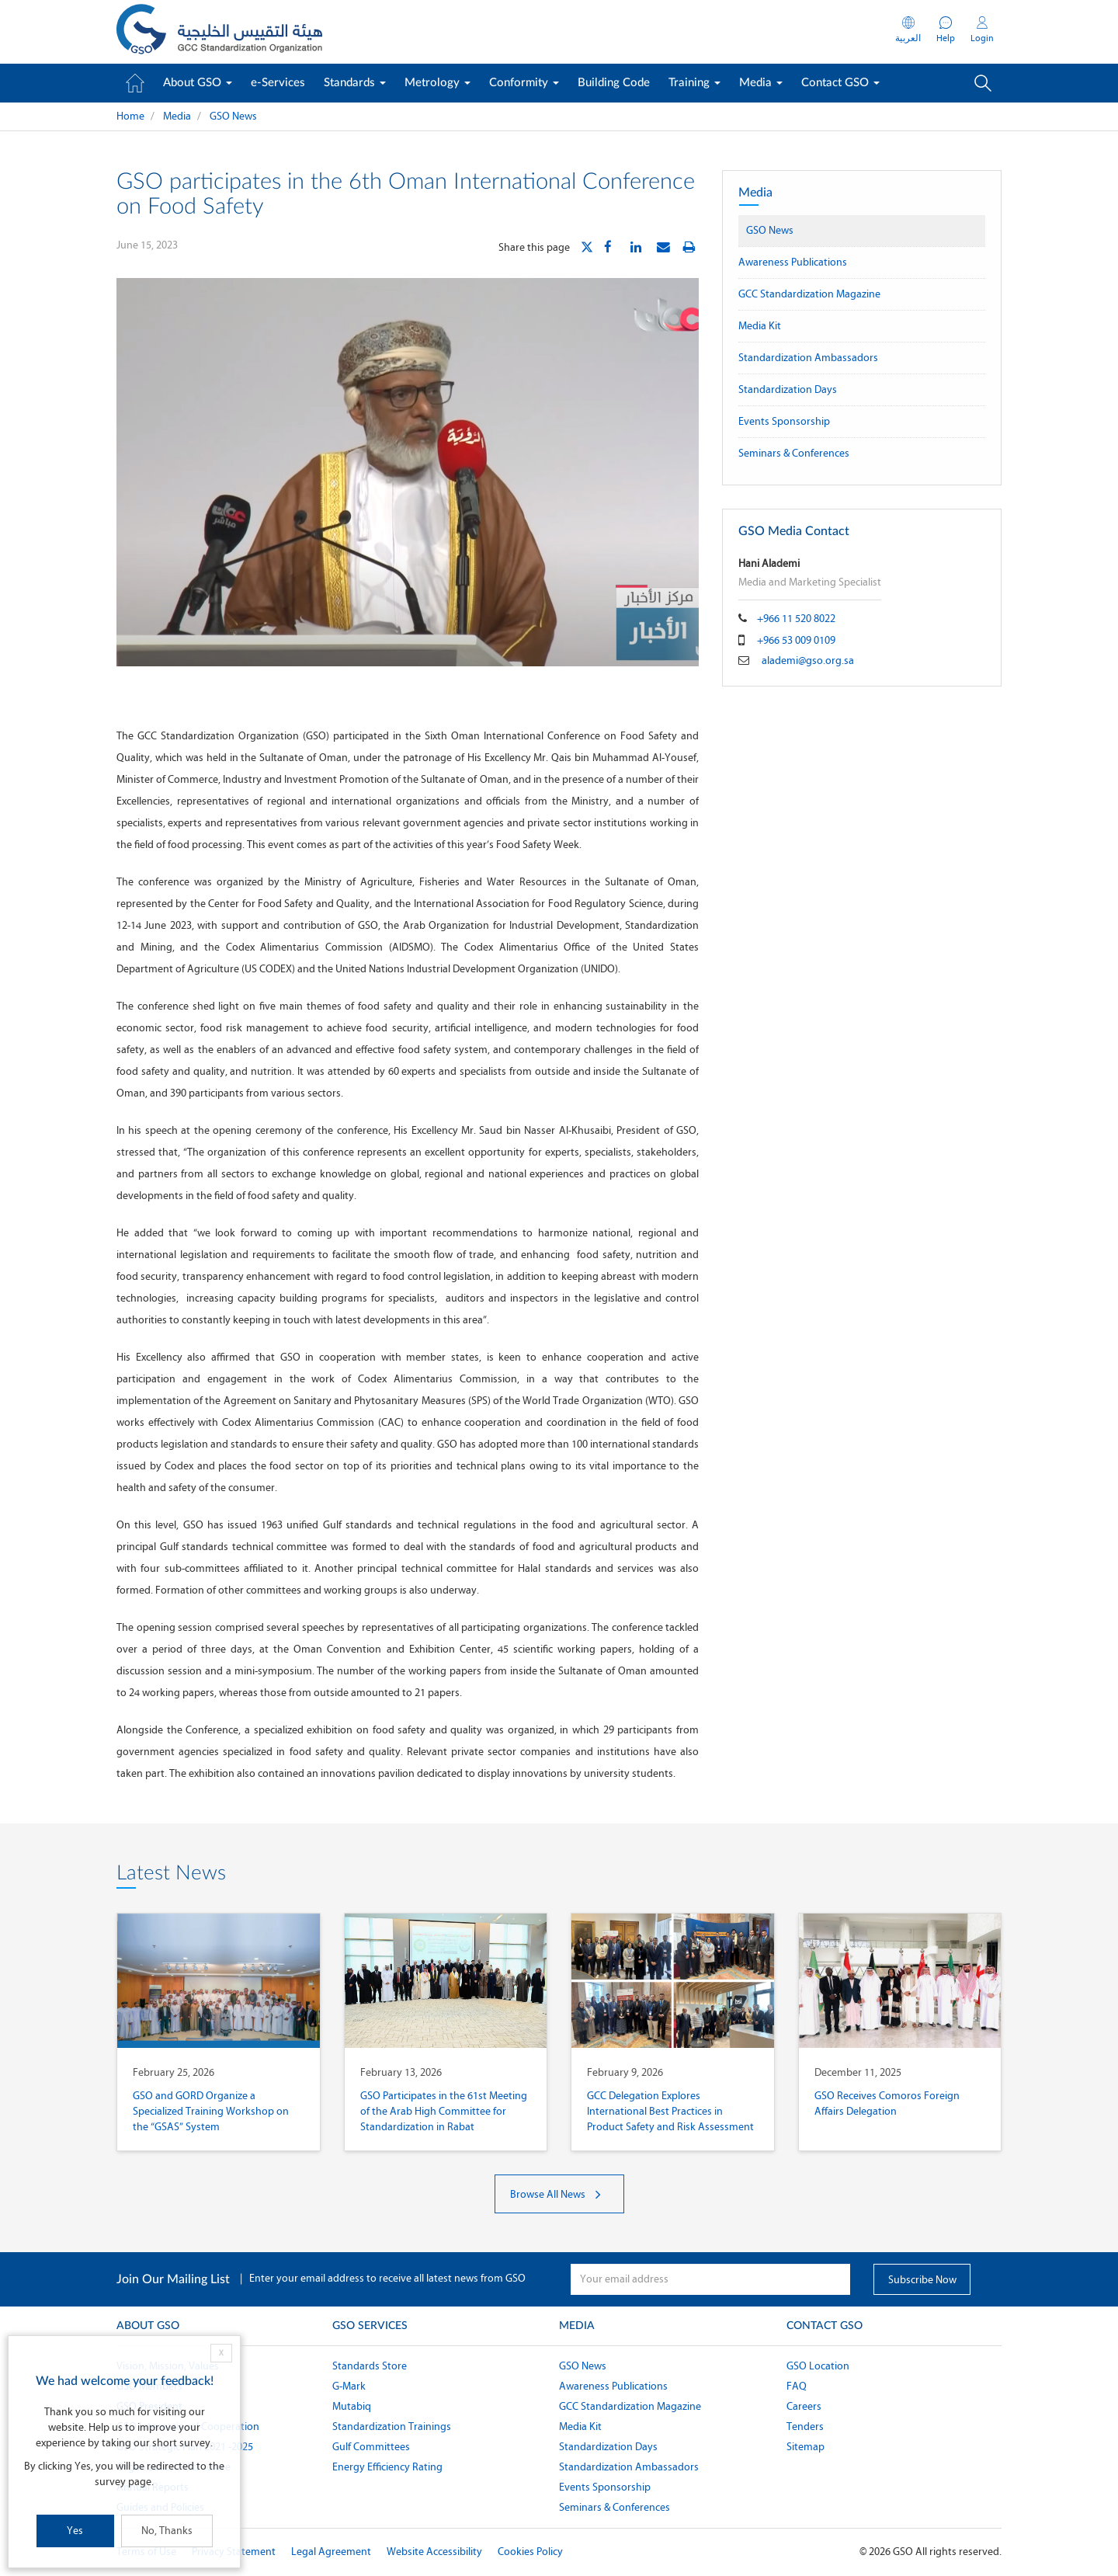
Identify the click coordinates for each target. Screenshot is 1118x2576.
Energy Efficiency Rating (387, 2466)
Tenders (805, 2426)
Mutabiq (351, 2406)
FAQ (796, 2386)
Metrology (437, 83)
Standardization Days (787, 389)
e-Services (278, 83)
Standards (355, 83)
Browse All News (559, 2194)
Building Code (614, 83)
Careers (803, 2406)
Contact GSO (840, 83)
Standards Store (369, 2366)
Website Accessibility (434, 2551)
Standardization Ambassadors (808, 357)
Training (694, 83)
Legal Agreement (331, 2551)
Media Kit (759, 325)
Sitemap (805, 2446)
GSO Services (370, 2325)
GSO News (233, 116)
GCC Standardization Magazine (809, 294)
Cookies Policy (530, 2551)
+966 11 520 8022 (796, 618)
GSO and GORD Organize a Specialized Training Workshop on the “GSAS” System (211, 2111)
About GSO (197, 83)
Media (761, 83)
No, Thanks (167, 2530)
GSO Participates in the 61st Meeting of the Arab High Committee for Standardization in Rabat (443, 2111)
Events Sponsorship (784, 421)
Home (130, 116)
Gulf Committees (371, 2446)
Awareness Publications (792, 262)
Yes (75, 2530)
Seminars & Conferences (793, 453)
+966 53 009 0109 (796, 640)
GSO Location (817, 2366)
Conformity (524, 83)
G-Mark (349, 2386)
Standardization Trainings (391, 2426)
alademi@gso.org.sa (808, 660)
